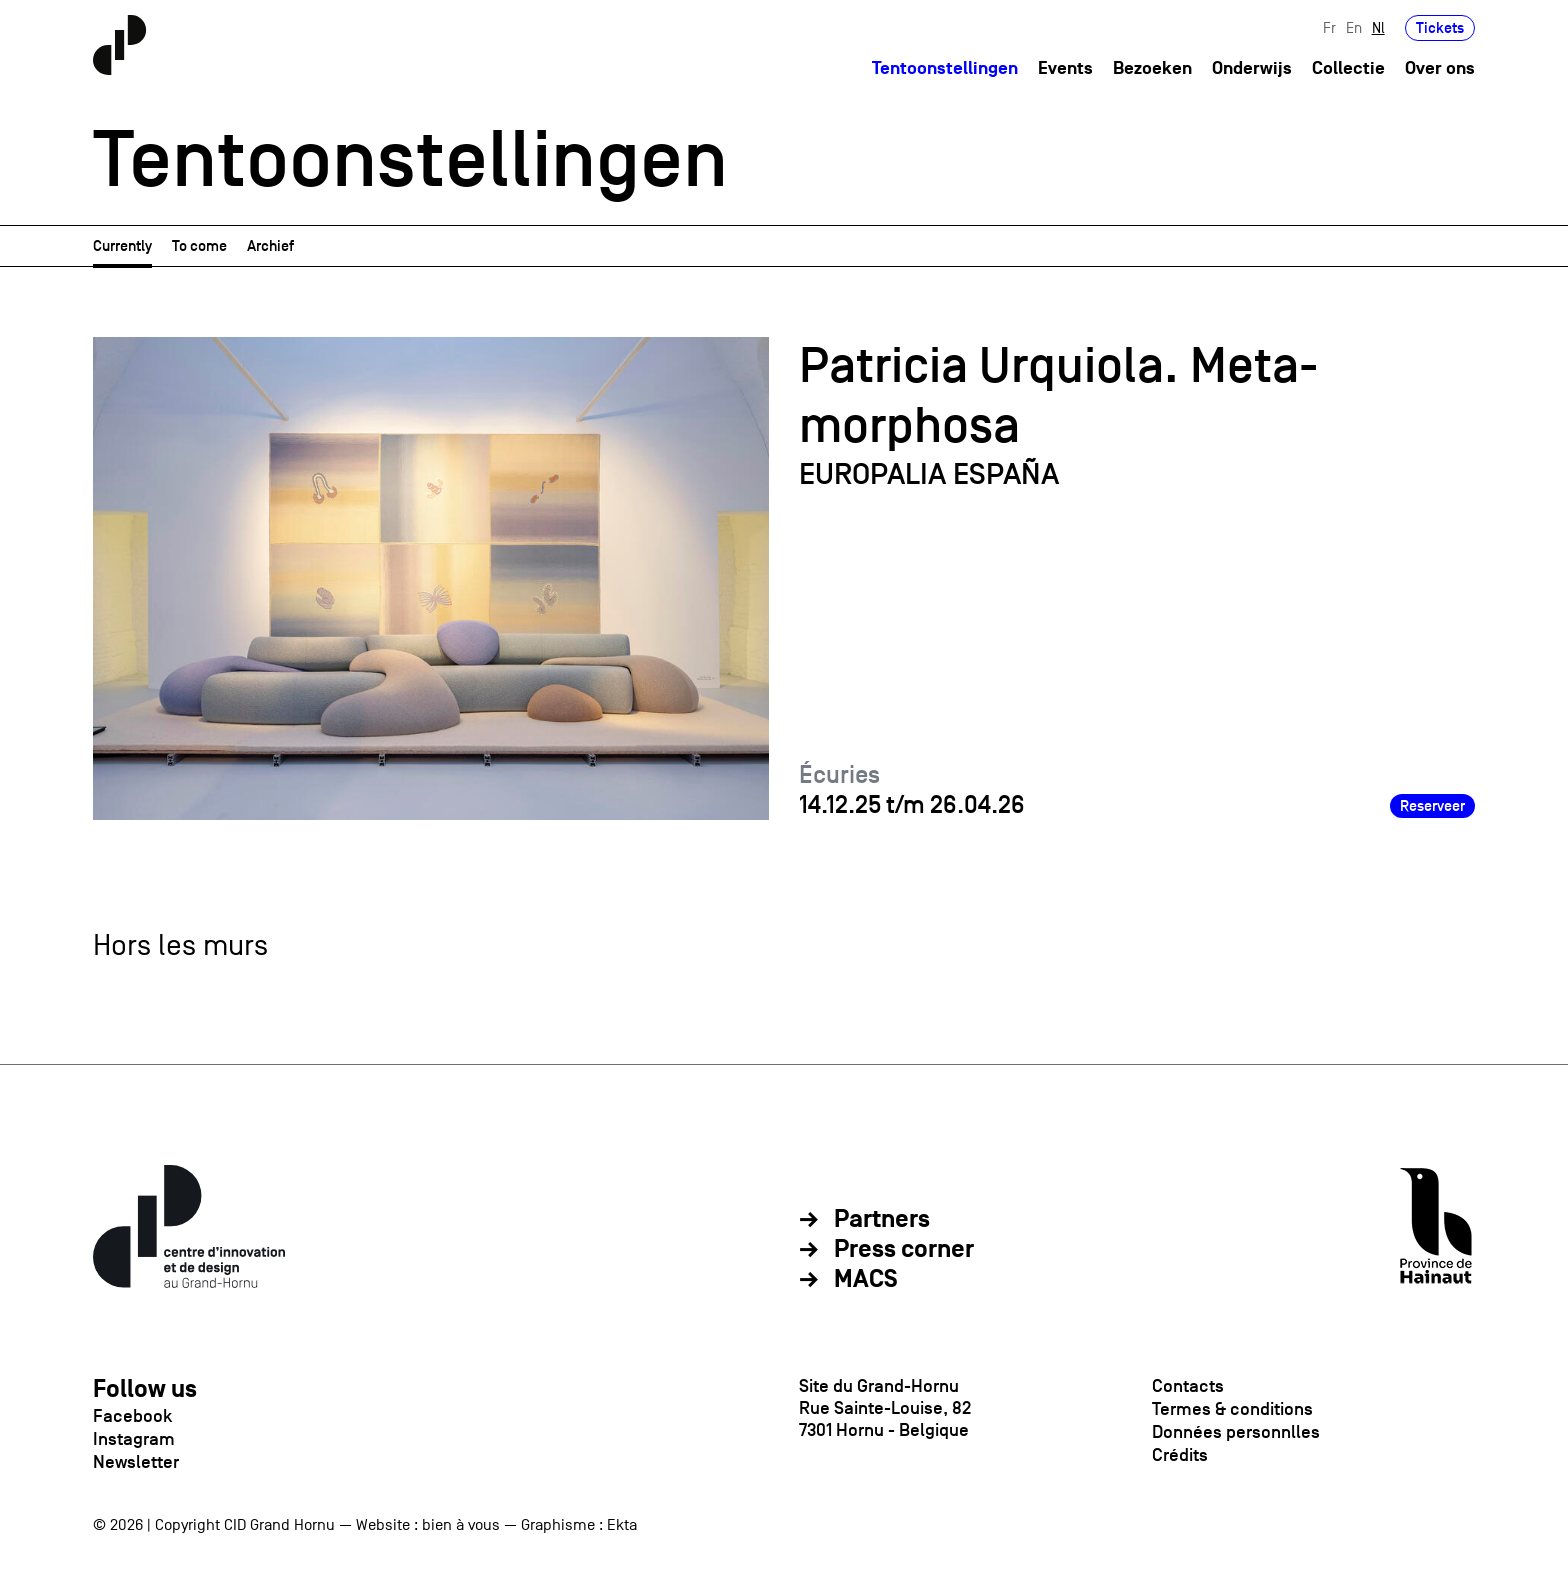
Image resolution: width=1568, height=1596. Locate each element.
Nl (1378, 27)
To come (199, 245)
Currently (122, 245)
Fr (1329, 27)
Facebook (132, 1416)
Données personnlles (1236, 1432)
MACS (866, 1280)
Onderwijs (1252, 68)
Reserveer (1432, 805)
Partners (882, 1220)
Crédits (1180, 1455)
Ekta (622, 1525)
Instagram (134, 1439)
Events (1065, 68)
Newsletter (136, 1462)
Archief (270, 245)
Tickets (1440, 27)
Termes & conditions (1232, 1409)
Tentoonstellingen (945, 68)
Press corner (904, 1250)
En (1354, 27)
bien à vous (461, 1525)
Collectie (1348, 68)
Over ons (1440, 68)
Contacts (1188, 1386)
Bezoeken (1152, 68)
